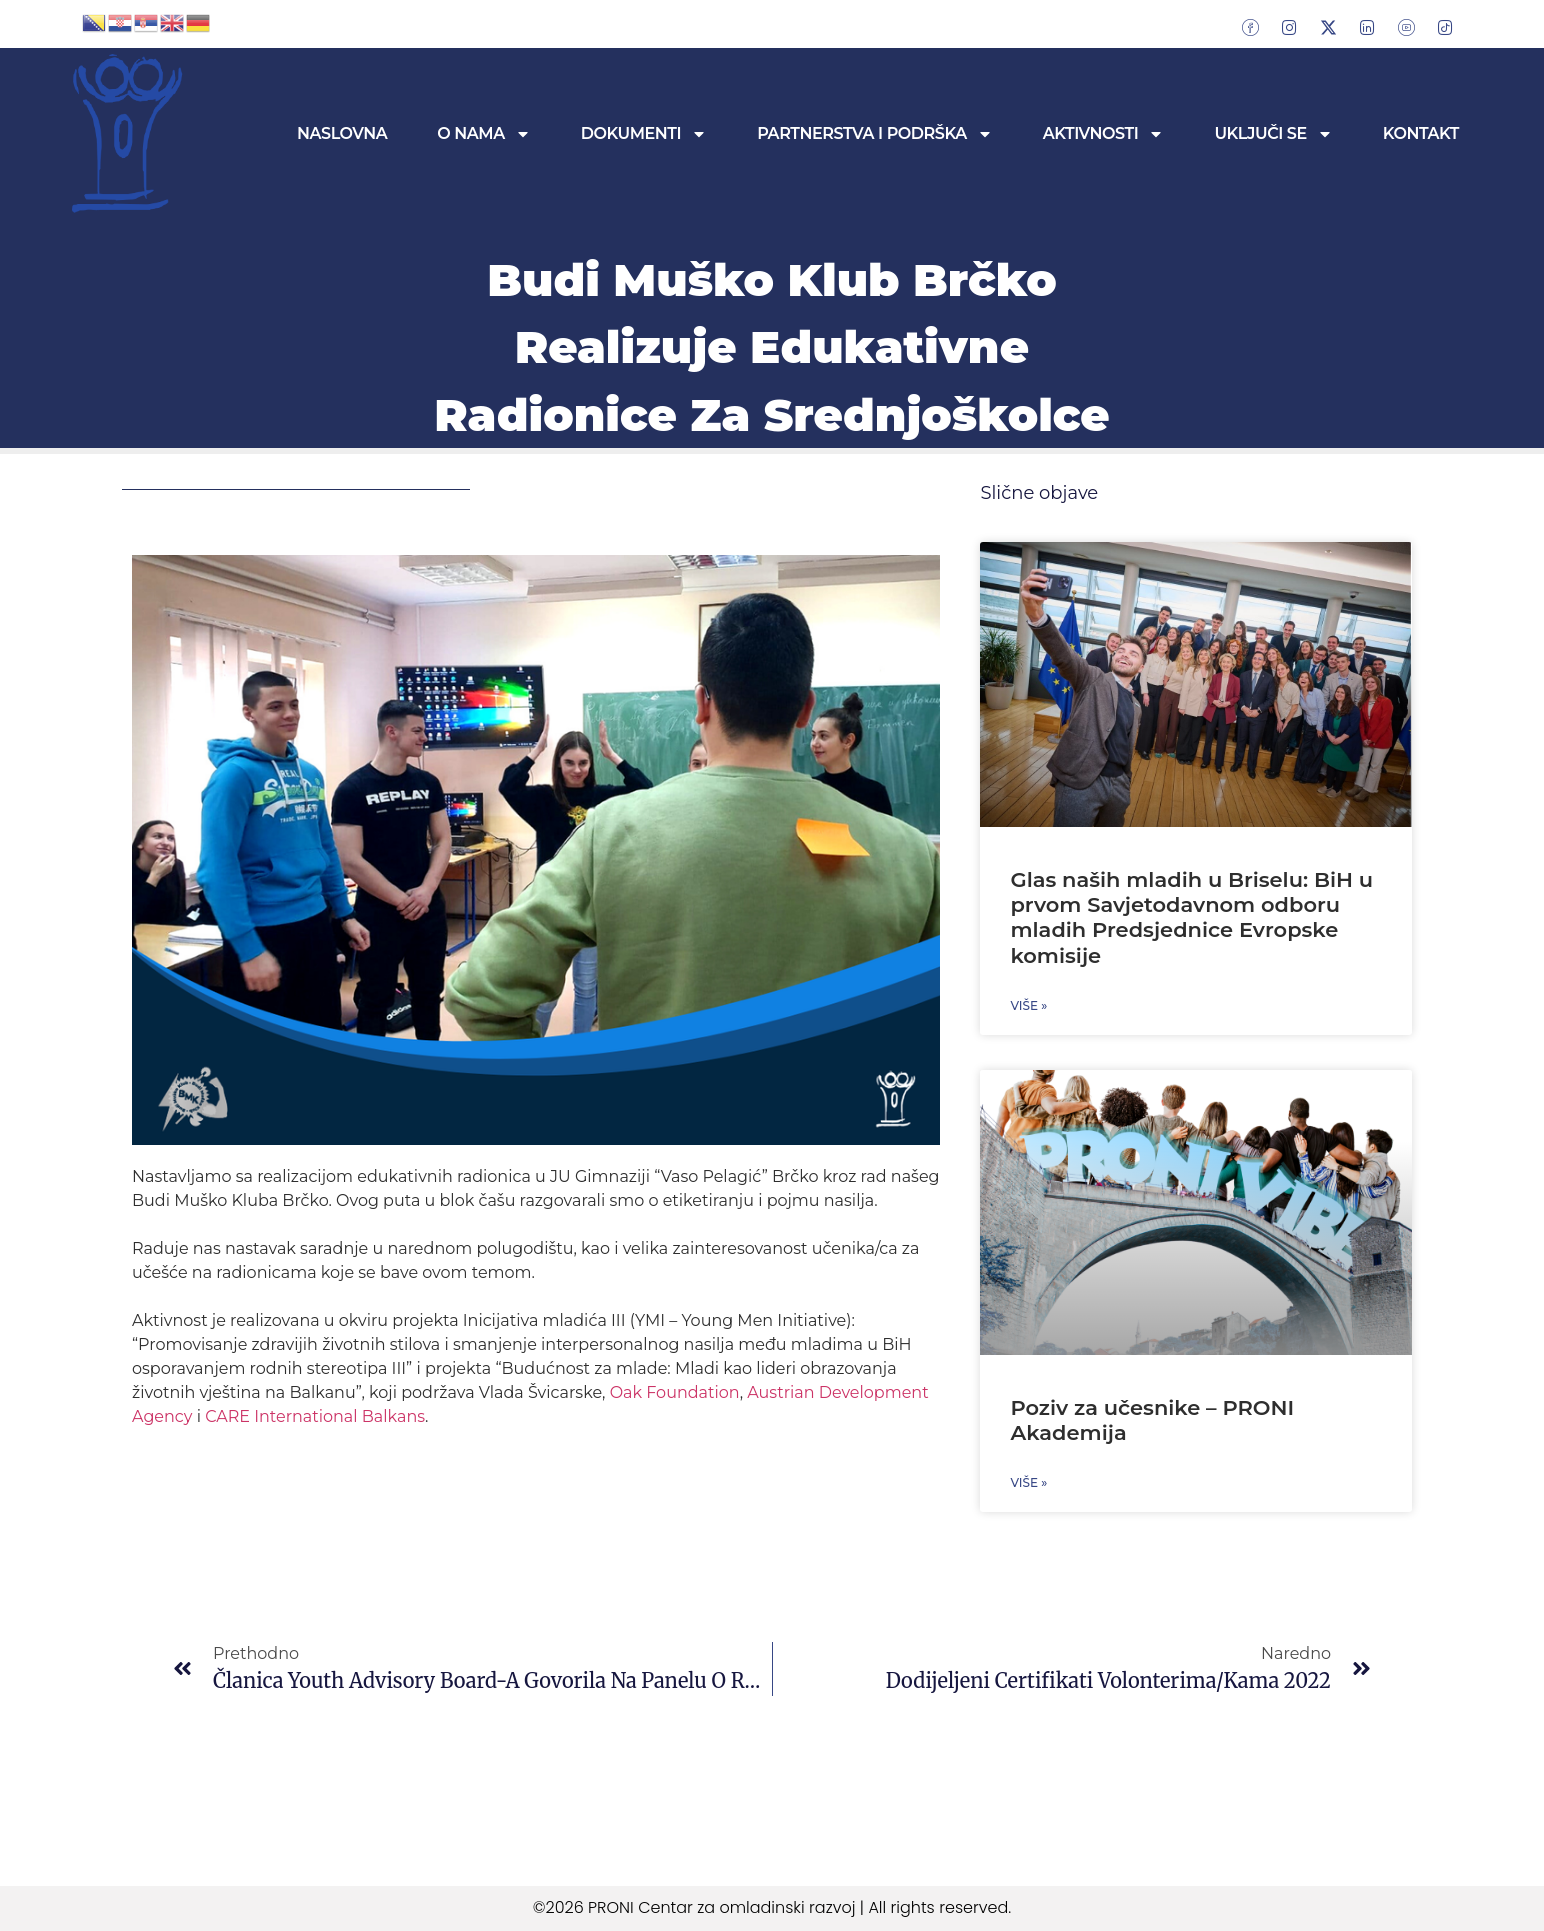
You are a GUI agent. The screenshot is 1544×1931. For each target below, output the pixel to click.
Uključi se (1273, 134)
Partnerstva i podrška (875, 134)
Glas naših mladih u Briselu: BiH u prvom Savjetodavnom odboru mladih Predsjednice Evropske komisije (1191, 917)
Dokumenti (644, 134)
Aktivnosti (1104, 134)
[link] (675, 1392)
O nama (483, 134)
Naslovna (342, 133)
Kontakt (1421, 133)
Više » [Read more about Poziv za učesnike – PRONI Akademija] (1028, 1482)
